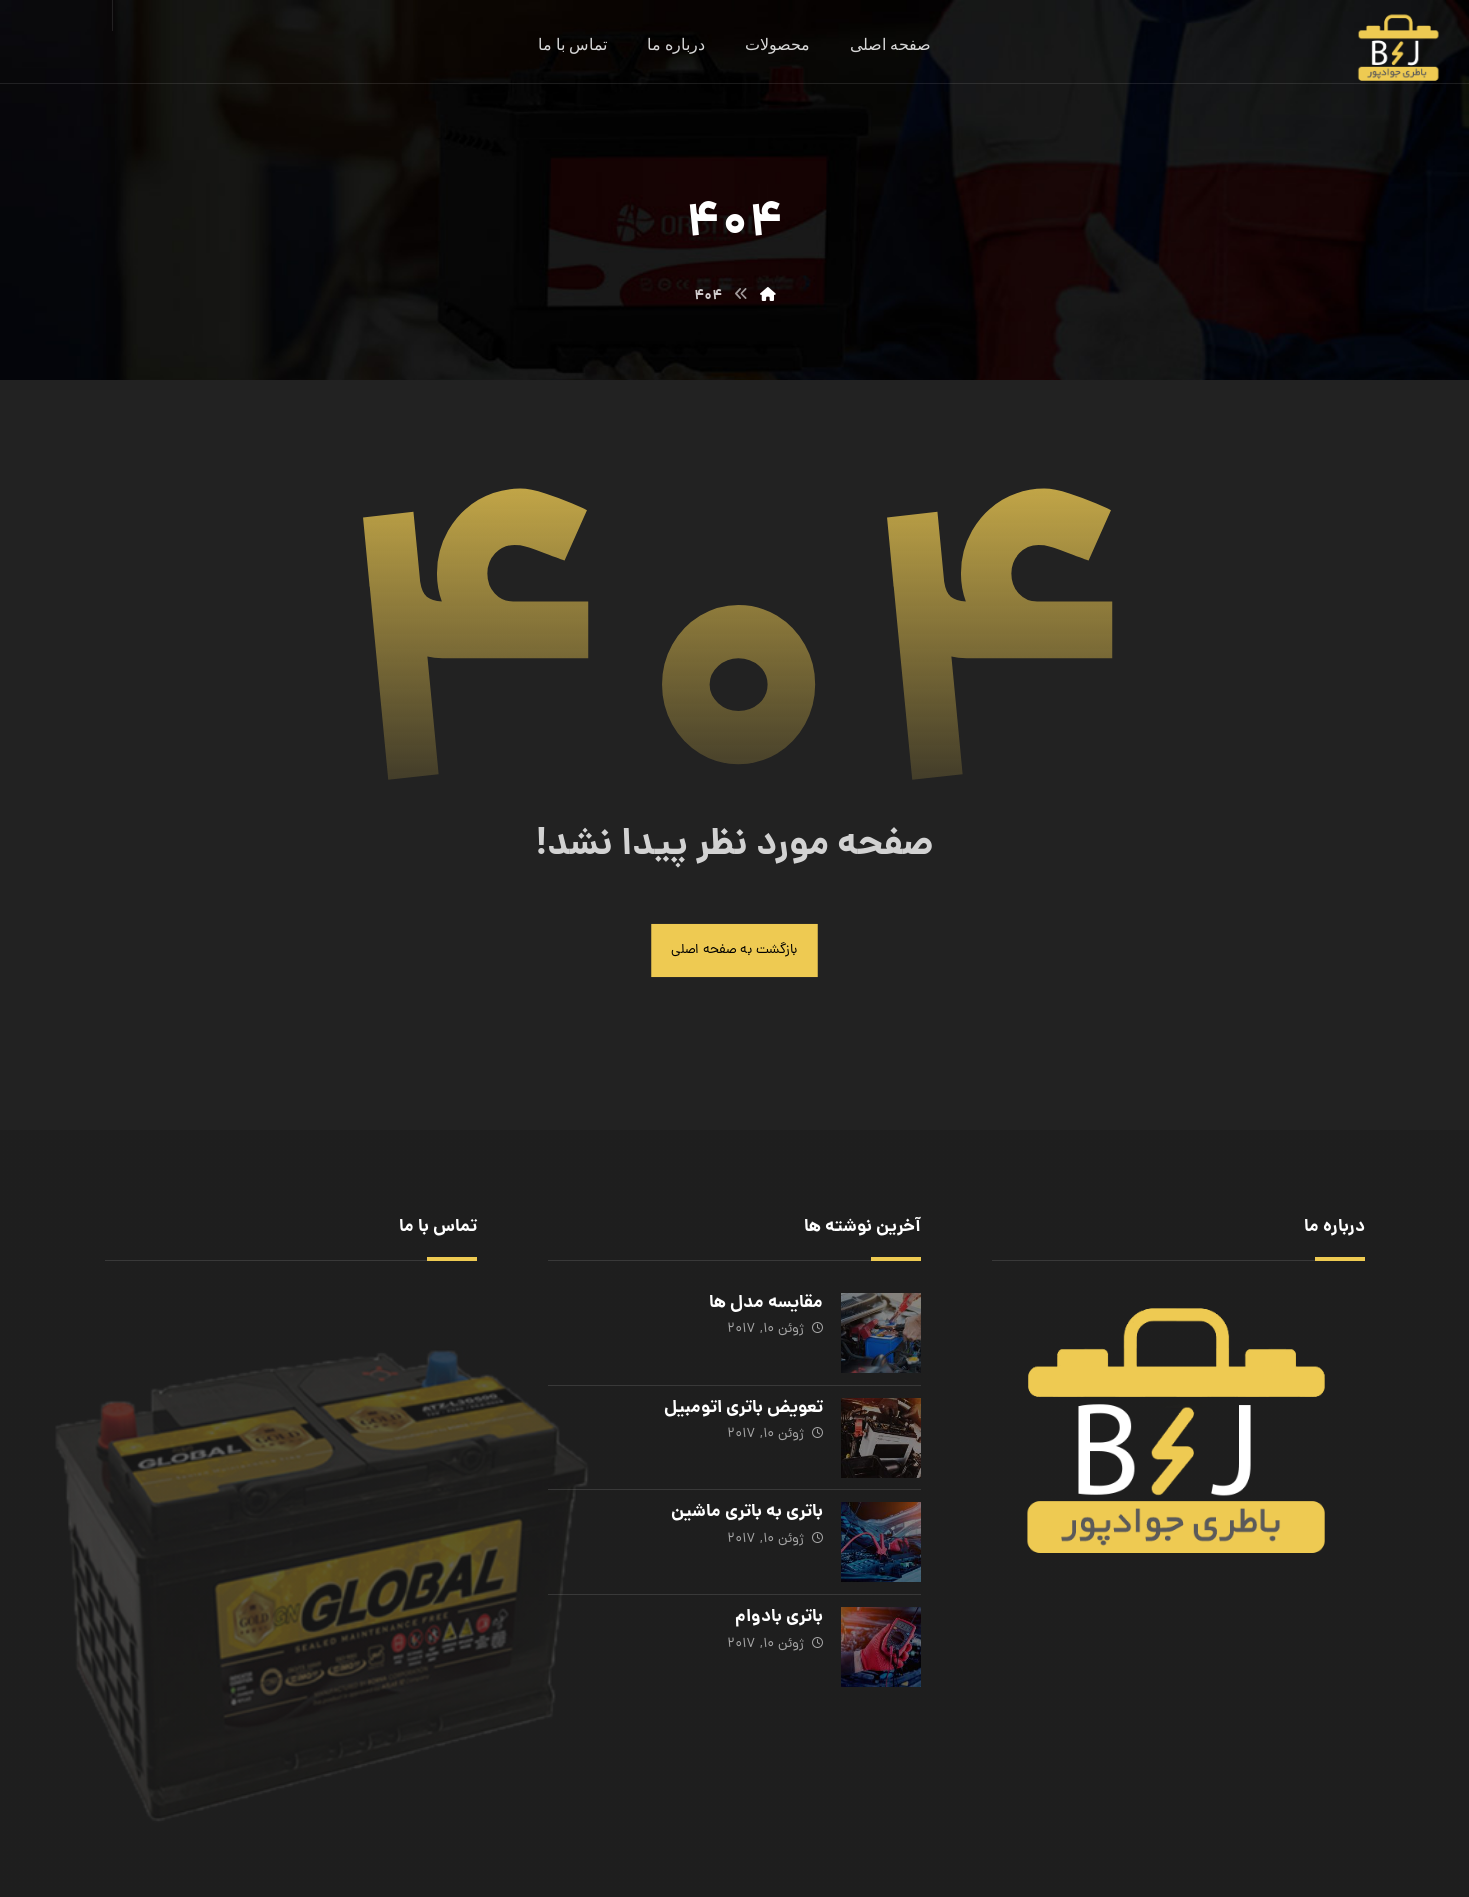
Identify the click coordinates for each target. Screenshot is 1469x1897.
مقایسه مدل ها (764, 1307)
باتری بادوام (777, 1610)
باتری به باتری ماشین (745, 1509)
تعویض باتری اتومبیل (741, 1408)
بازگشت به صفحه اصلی (735, 954)
